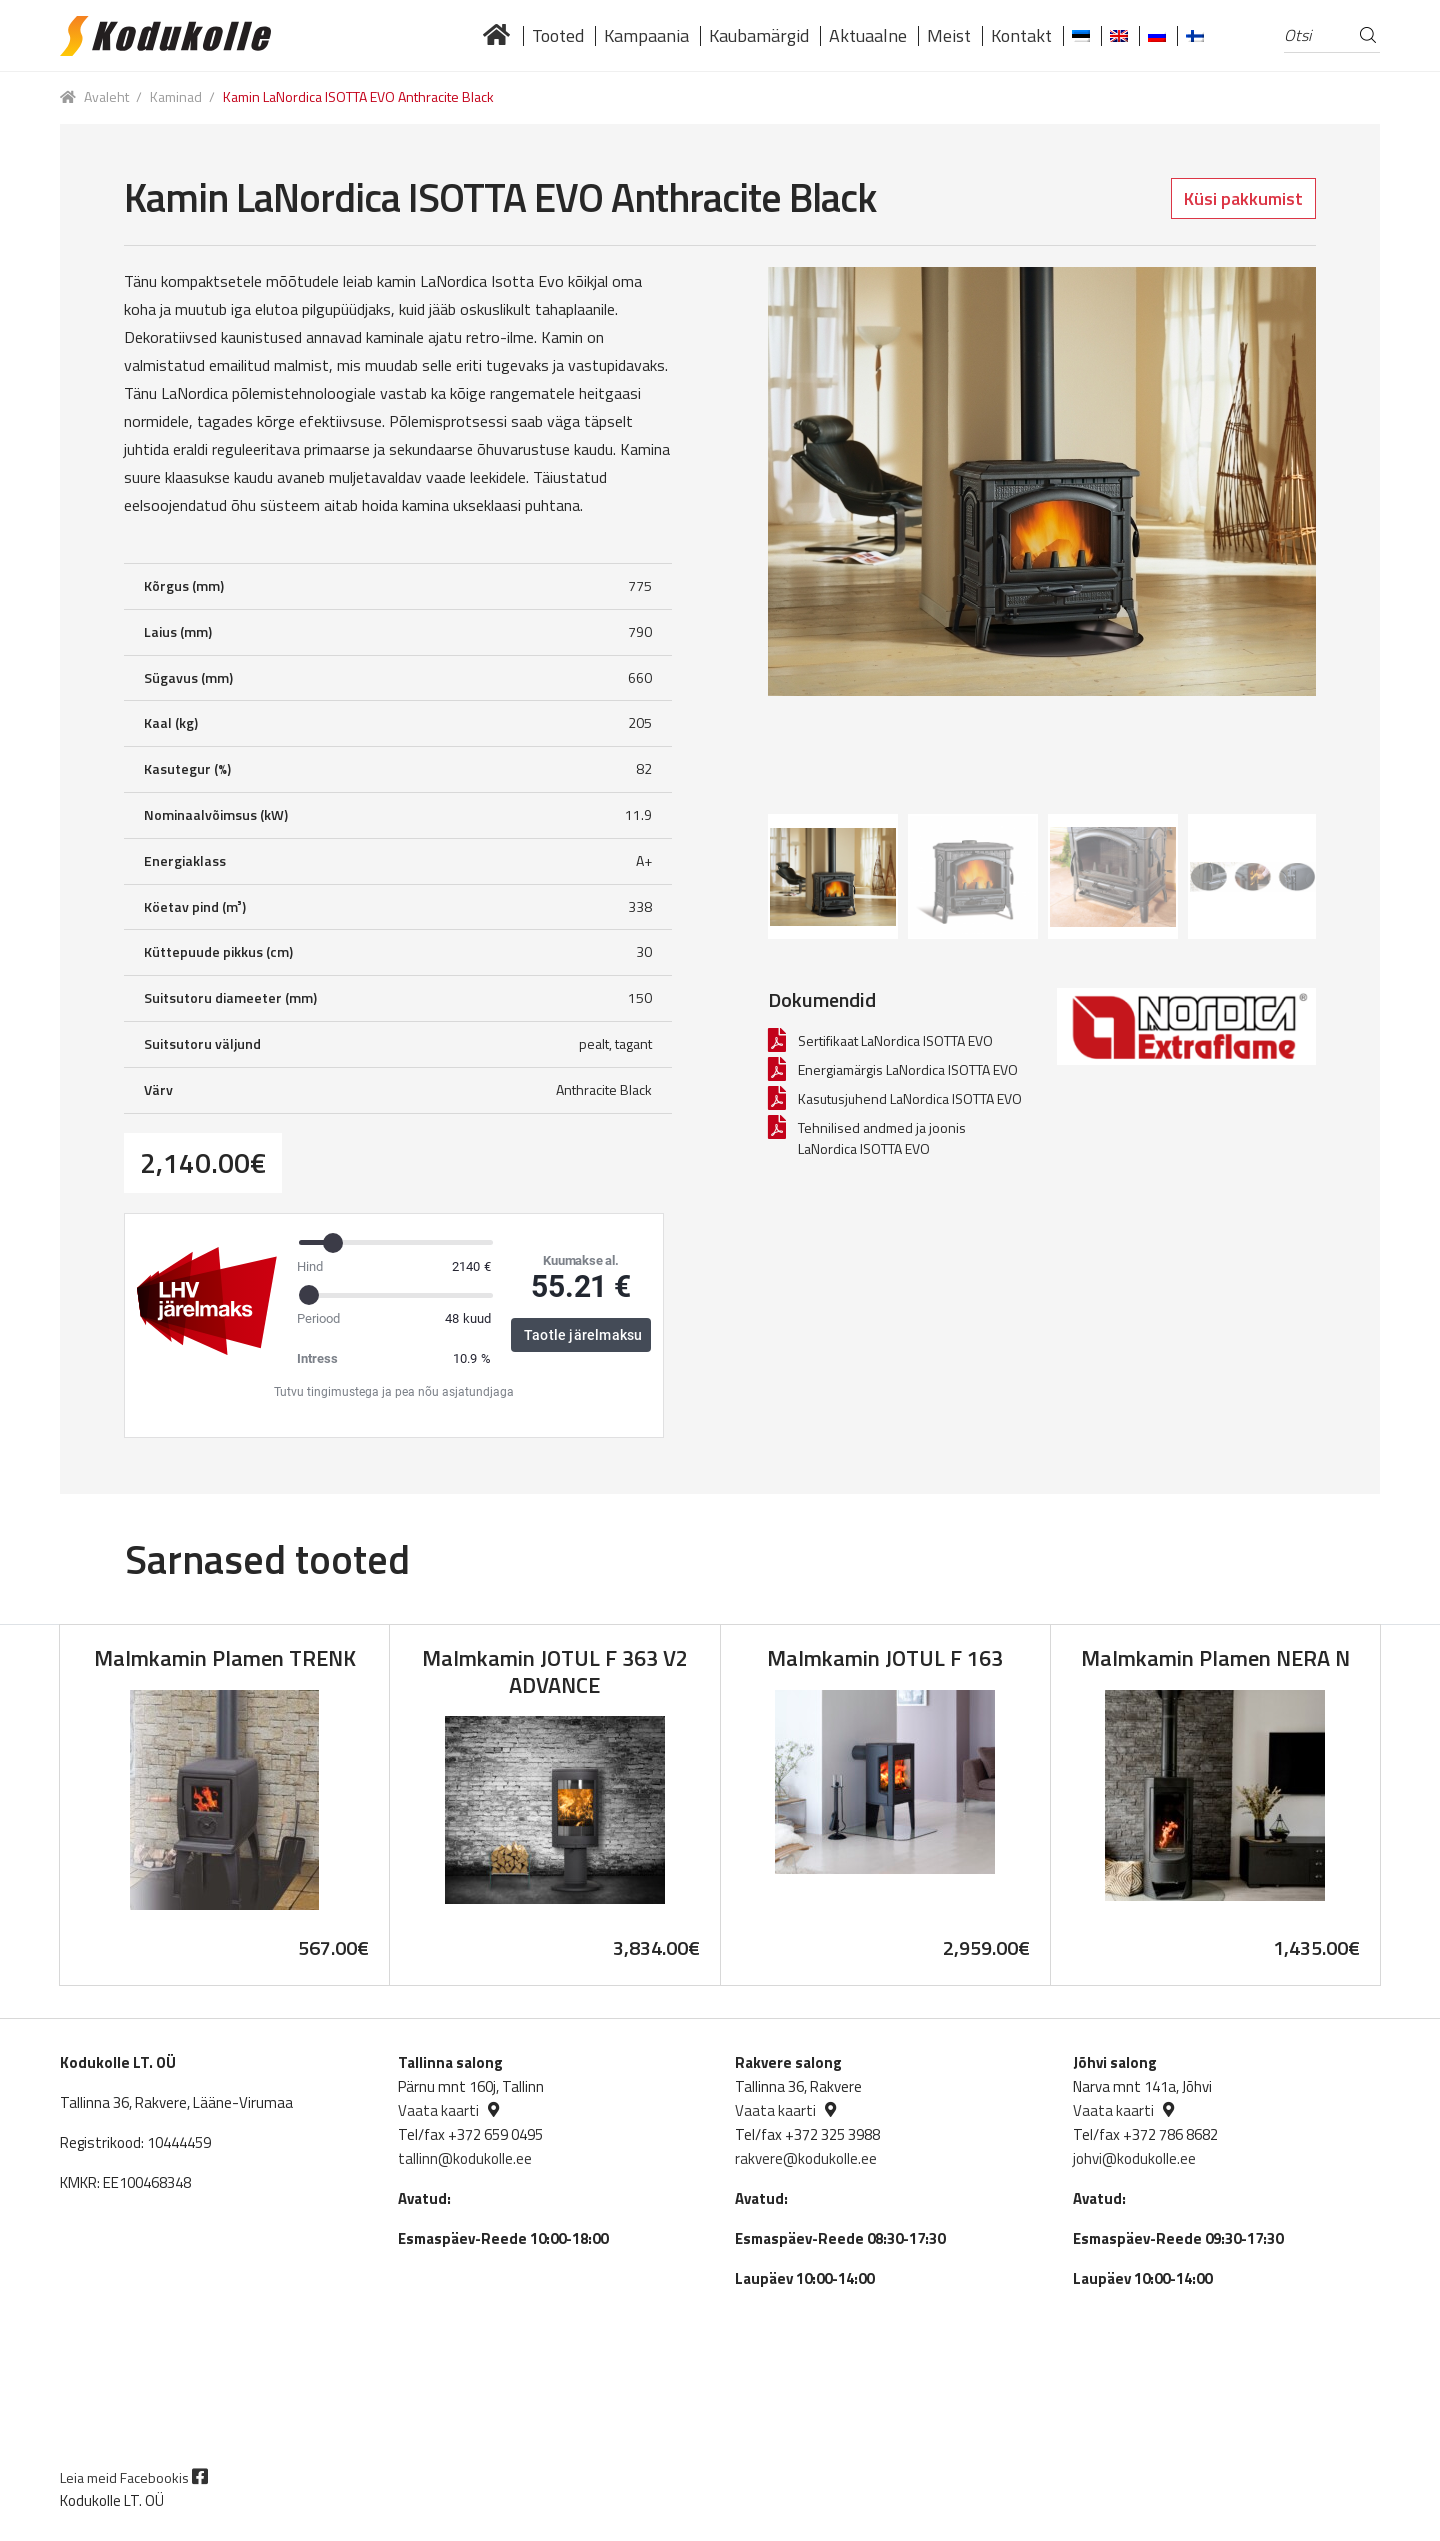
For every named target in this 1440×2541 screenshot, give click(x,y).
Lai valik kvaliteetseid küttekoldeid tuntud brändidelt (497, 35)
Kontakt (1021, 35)
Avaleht (106, 96)
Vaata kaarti (438, 2110)
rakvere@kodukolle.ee (806, 2158)
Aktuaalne (868, 35)
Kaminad (176, 96)
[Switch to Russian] (1157, 35)
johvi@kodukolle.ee (1134, 2158)
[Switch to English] (1119, 35)
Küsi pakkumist (1243, 198)
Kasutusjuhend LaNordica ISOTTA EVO (910, 1098)
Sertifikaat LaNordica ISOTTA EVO (895, 1040)
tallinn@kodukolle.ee (465, 2158)
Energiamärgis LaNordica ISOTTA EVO (908, 1069)
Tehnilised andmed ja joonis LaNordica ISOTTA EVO (882, 1138)
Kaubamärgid (759, 35)
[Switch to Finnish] (1195, 35)
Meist (949, 35)
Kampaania (646, 35)
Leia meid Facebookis (134, 2477)
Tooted (558, 35)
